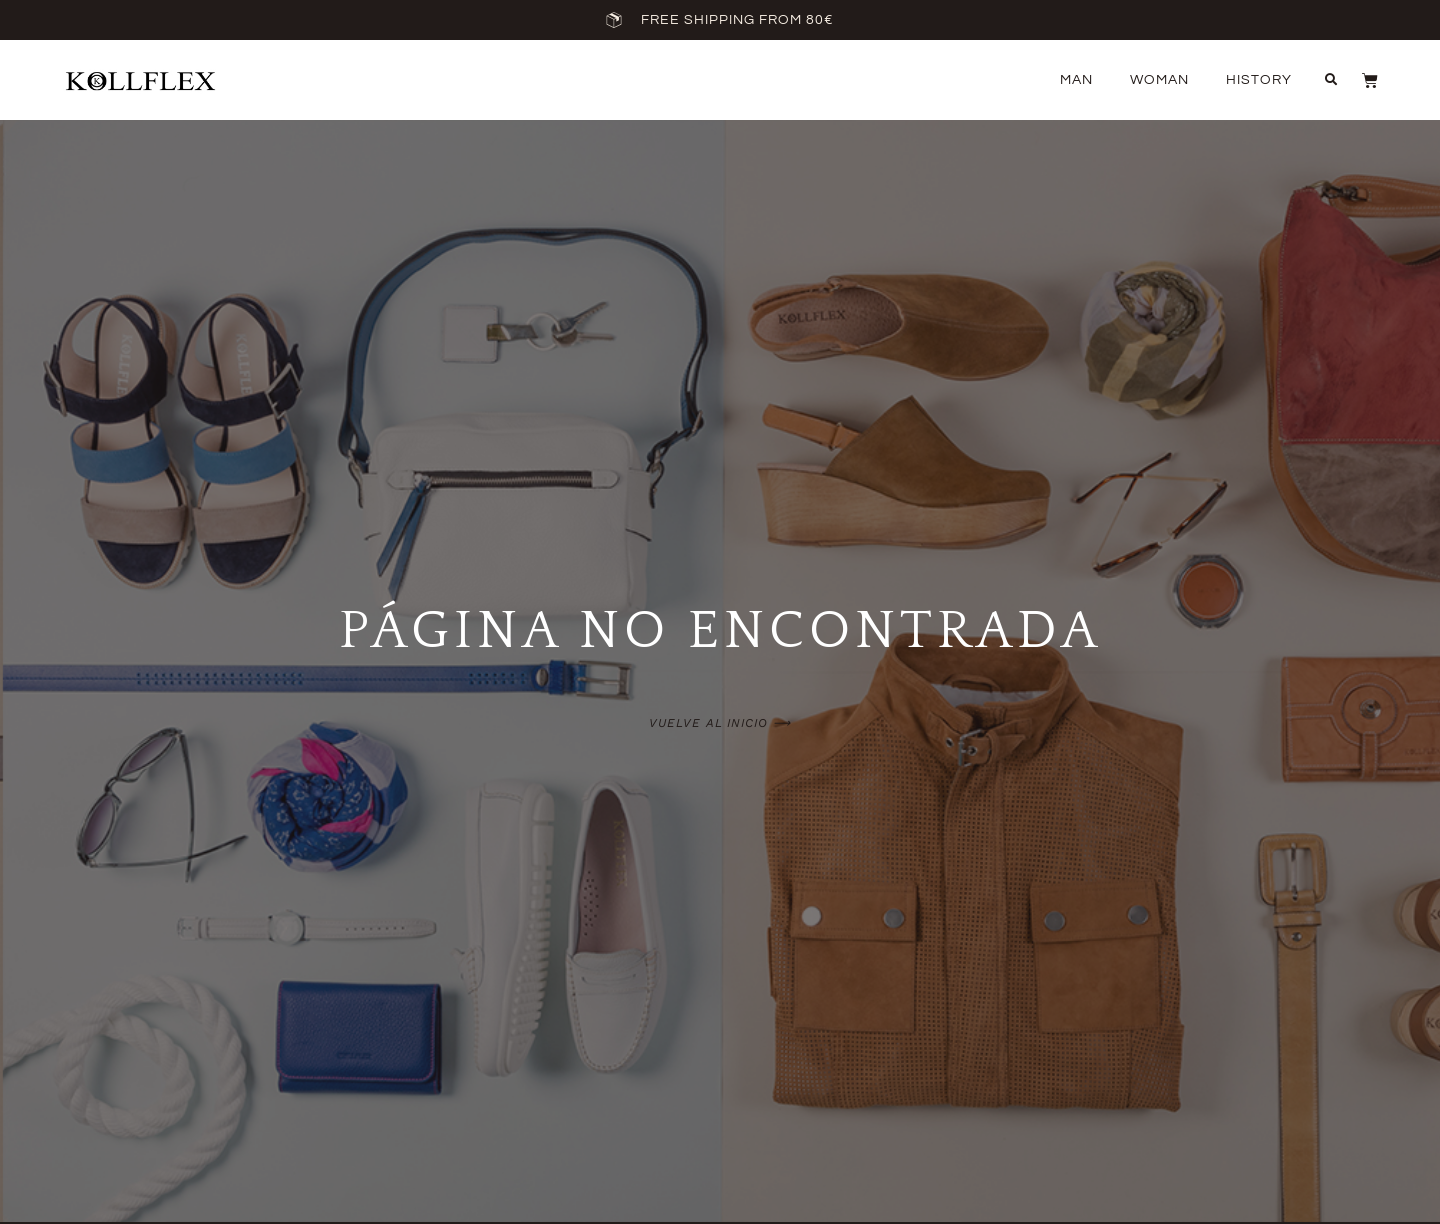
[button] (1331, 80)
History (1259, 80)
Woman (1159, 80)
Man (1076, 80)
